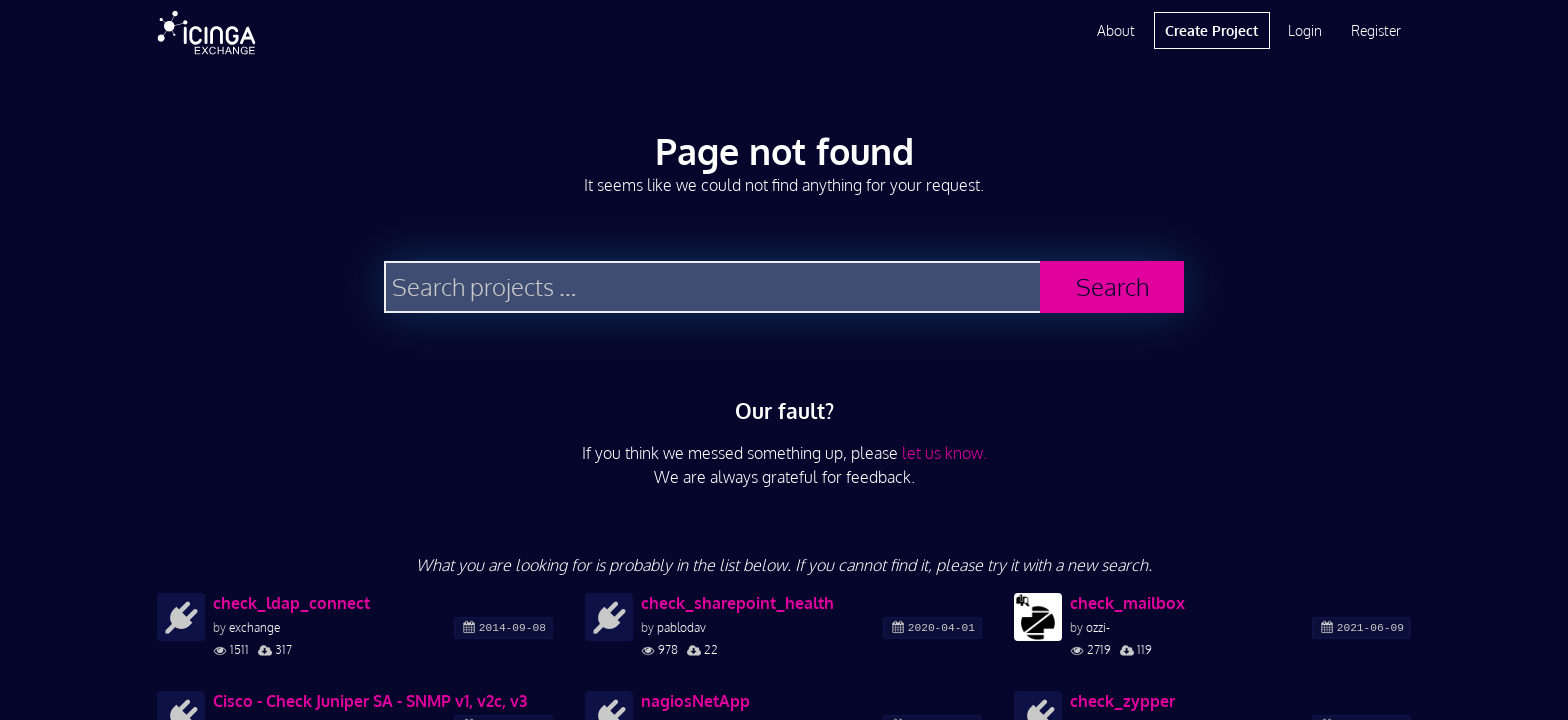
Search (1112, 286)
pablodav (681, 627)
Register (1376, 30)
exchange (254, 627)
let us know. (944, 453)
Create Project (1211, 30)
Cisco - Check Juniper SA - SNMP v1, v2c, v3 (370, 701)
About (1116, 30)
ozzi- (1098, 627)
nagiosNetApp (695, 701)
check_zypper (1122, 701)
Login (1305, 30)
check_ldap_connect (291, 603)
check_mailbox (1127, 603)
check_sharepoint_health (737, 603)
